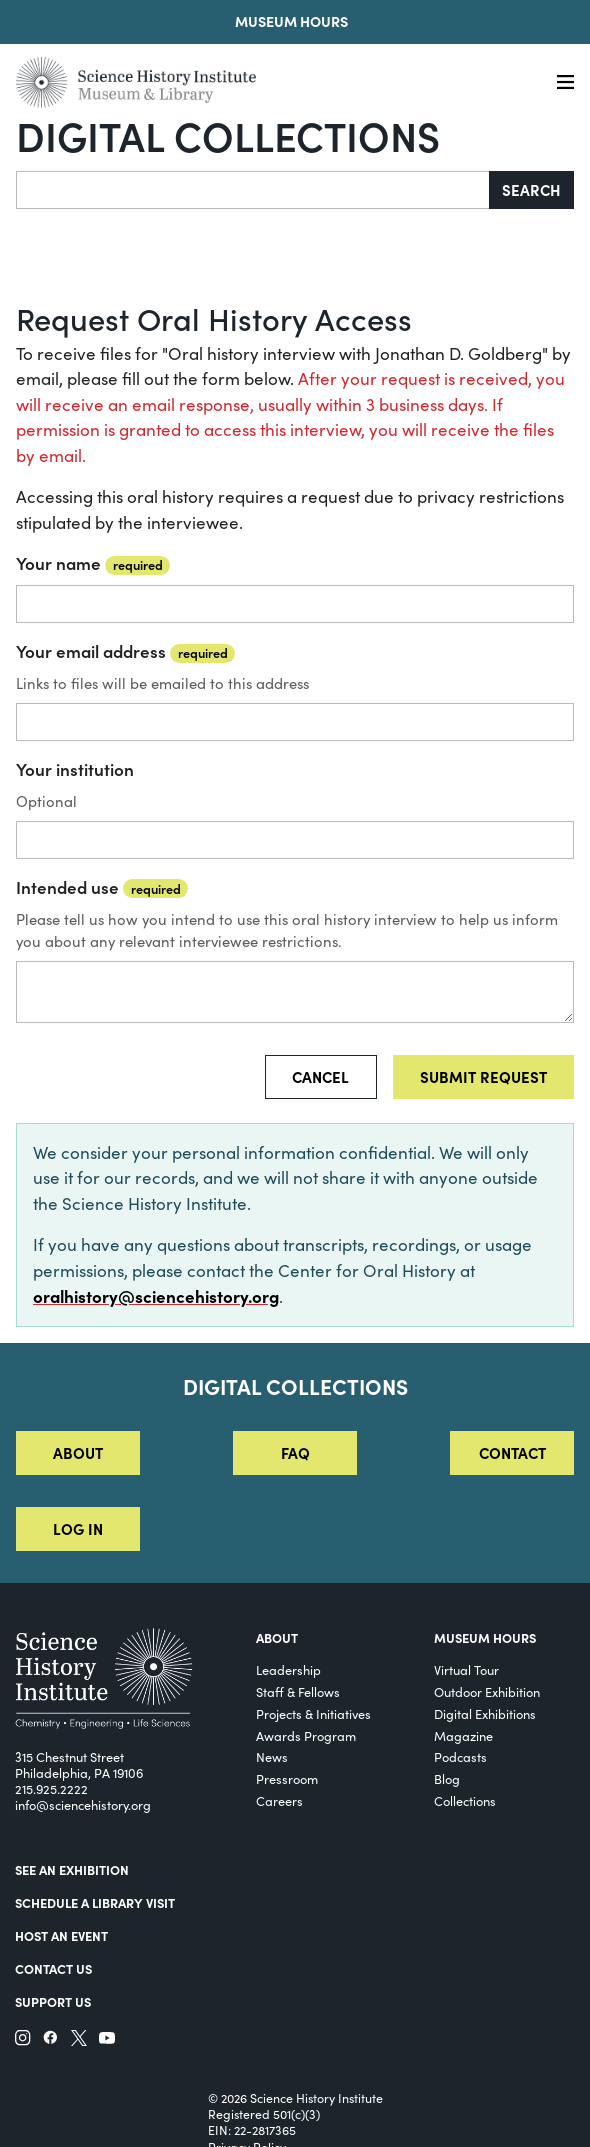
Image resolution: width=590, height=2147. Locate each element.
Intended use (102, 887)
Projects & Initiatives (313, 1713)
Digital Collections (228, 135)
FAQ (295, 1452)
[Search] (253, 190)
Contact (512, 1452)
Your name (93, 563)
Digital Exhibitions (485, 1713)
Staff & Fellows (298, 1691)
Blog (447, 1778)
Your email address (125, 651)
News (272, 1756)
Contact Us (53, 1968)
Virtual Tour (466, 1669)
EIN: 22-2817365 (252, 2130)
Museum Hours (291, 21)
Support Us (53, 2001)
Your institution (75, 769)
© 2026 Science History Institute (295, 2098)
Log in (78, 1528)
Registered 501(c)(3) (264, 2114)
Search (531, 189)
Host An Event (61, 1935)
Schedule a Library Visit (95, 1902)
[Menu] (565, 82)
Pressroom (287, 1778)
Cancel (320, 1076)
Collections (465, 1800)
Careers (279, 1800)
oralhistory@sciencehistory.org (156, 1295)
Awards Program (306, 1735)
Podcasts (460, 1756)
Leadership (288, 1669)
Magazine (463, 1735)
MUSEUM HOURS (485, 1637)
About (78, 1452)
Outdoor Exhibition (487, 1691)
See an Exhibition (72, 1869)
